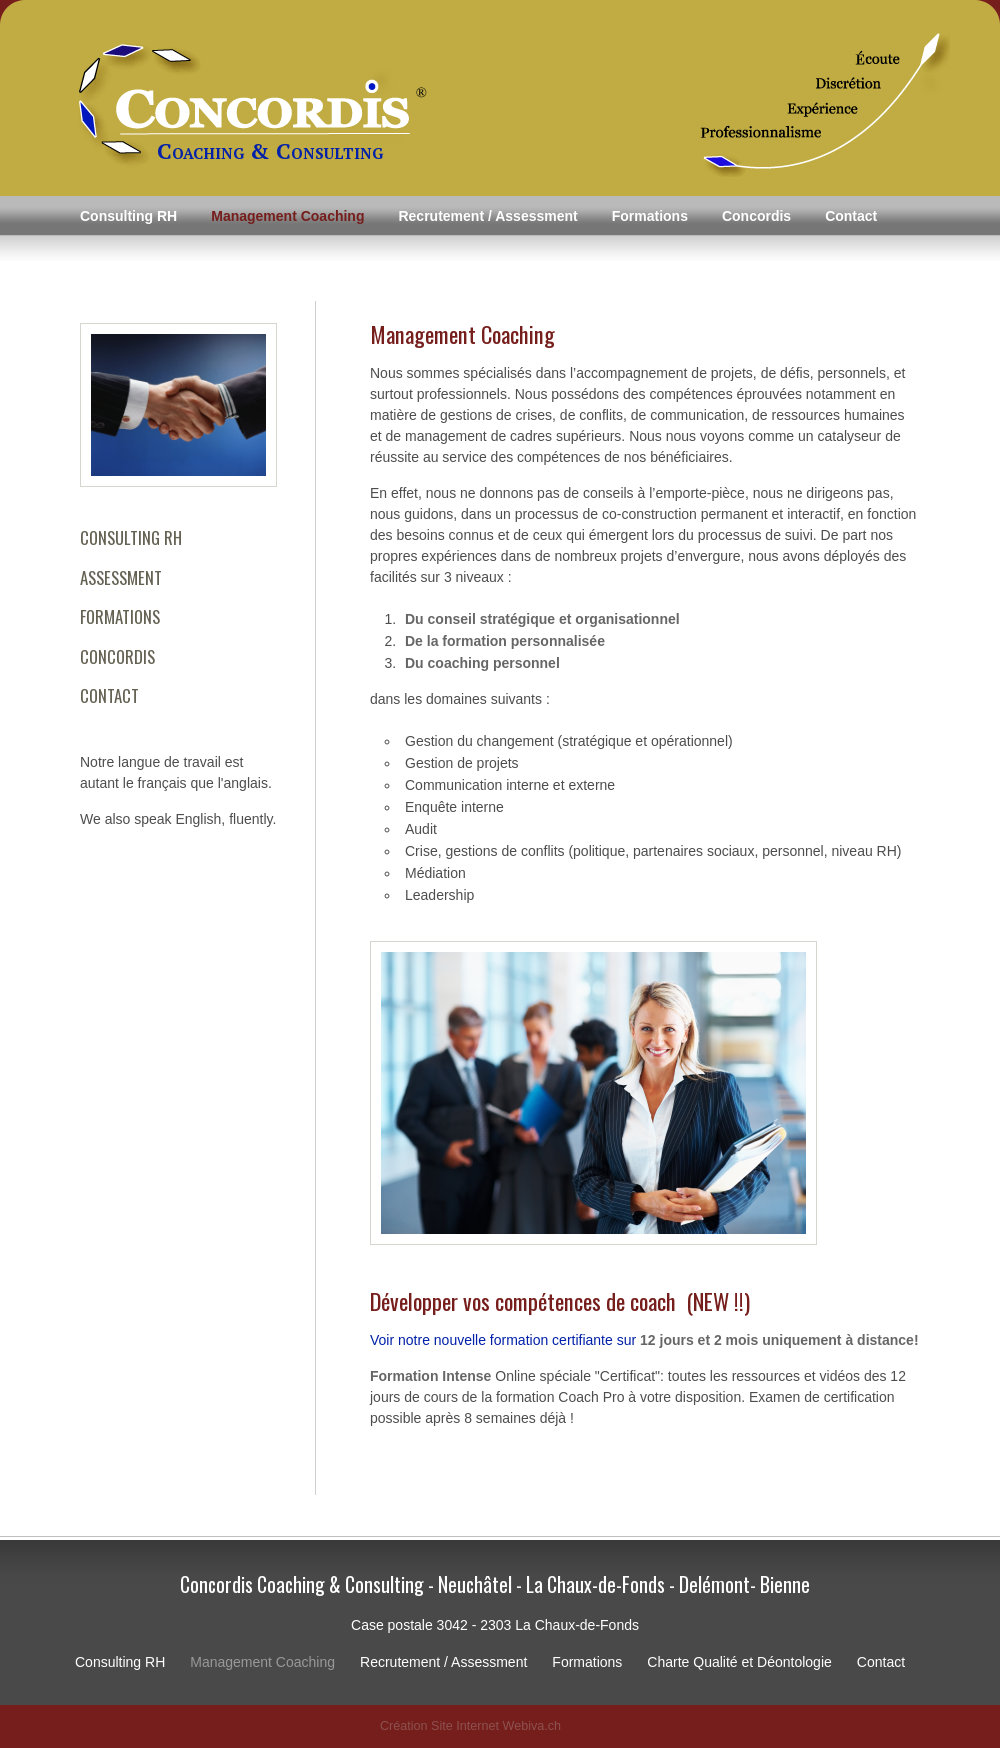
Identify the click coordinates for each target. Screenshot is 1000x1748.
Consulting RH (128, 216)
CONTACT (109, 695)
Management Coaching (287, 216)
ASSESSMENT (121, 577)
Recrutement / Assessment (487, 216)
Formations (650, 216)
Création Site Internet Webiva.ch (470, 1726)
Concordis (756, 216)
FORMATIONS (120, 616)
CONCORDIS (117, 656)
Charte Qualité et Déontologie (739, 1662)
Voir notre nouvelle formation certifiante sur (644, 1340)
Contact (851, 216)
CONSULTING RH (131, 537)
